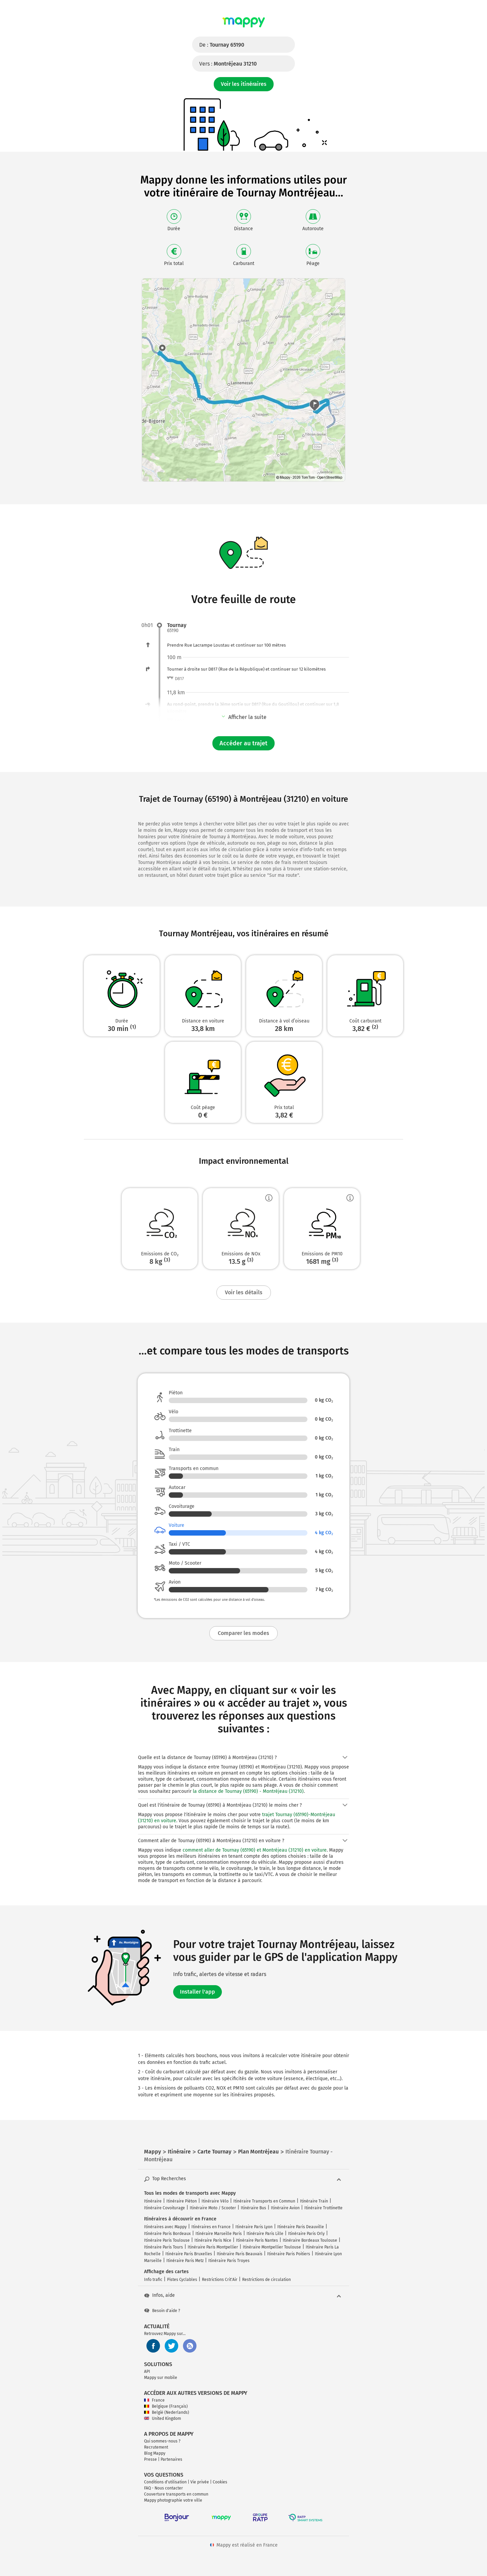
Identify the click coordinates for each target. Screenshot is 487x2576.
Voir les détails (243, 1292)
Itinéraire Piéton (181, 2201)
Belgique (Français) (166, 2406)
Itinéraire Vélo (215, 2201)
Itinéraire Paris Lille (265, 2233)
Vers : (228, 64)
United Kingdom (162, 2418)
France (154, 2400)
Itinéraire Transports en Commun (264, 2201)
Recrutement (156, 2447)
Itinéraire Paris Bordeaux (167, 2233)
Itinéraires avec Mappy (165, 2226)
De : (221, 45)
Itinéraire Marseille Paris (218, 2233)
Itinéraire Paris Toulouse (167, 2240)
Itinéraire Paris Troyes (229, 2260)
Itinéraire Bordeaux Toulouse (310, 2240)
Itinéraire (153, 2201)
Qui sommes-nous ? (162, 2441)
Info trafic (153, 2279)
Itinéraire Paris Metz (185, 2260)
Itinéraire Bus (253, 2208)
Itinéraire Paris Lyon (254, 2226)
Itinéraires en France (211, 2226)
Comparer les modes (243, 1633)
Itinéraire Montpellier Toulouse (272, 2247)
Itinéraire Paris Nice (212, 2240)
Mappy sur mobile (160, 2377)
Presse (150, 2459)
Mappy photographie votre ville (173, 2500)
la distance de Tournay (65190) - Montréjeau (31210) (248, 1791)
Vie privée (199, 2482)
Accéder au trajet (243, 743)
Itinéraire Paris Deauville (300, 2226)
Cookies (220, 2482)
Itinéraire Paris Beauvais (239, 2254)
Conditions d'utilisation (165, 2482)
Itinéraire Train (314, 2201)
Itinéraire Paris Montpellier (213, 2247)
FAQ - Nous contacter (163, 2488)
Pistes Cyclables (182, 2279)
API (147, 2371)
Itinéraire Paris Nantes (257, 2240)
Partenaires (171, 2459)
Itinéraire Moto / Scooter (213, 2208)
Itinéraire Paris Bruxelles (188, 2254)
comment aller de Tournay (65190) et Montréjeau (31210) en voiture (255, 1850)
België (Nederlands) (166, 2412)
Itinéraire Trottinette (323, 2208)
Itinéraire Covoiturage (164, 2208)
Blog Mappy (154, 2453)
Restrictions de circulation (266, 2279)
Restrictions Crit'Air (219, 2279)
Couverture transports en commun (176, 2494)
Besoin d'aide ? (162, 2310)
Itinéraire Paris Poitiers (288, 2254)
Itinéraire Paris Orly (306, 2233)
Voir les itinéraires (243, 84)
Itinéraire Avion (285, 2208)
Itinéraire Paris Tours (163, 2247)
